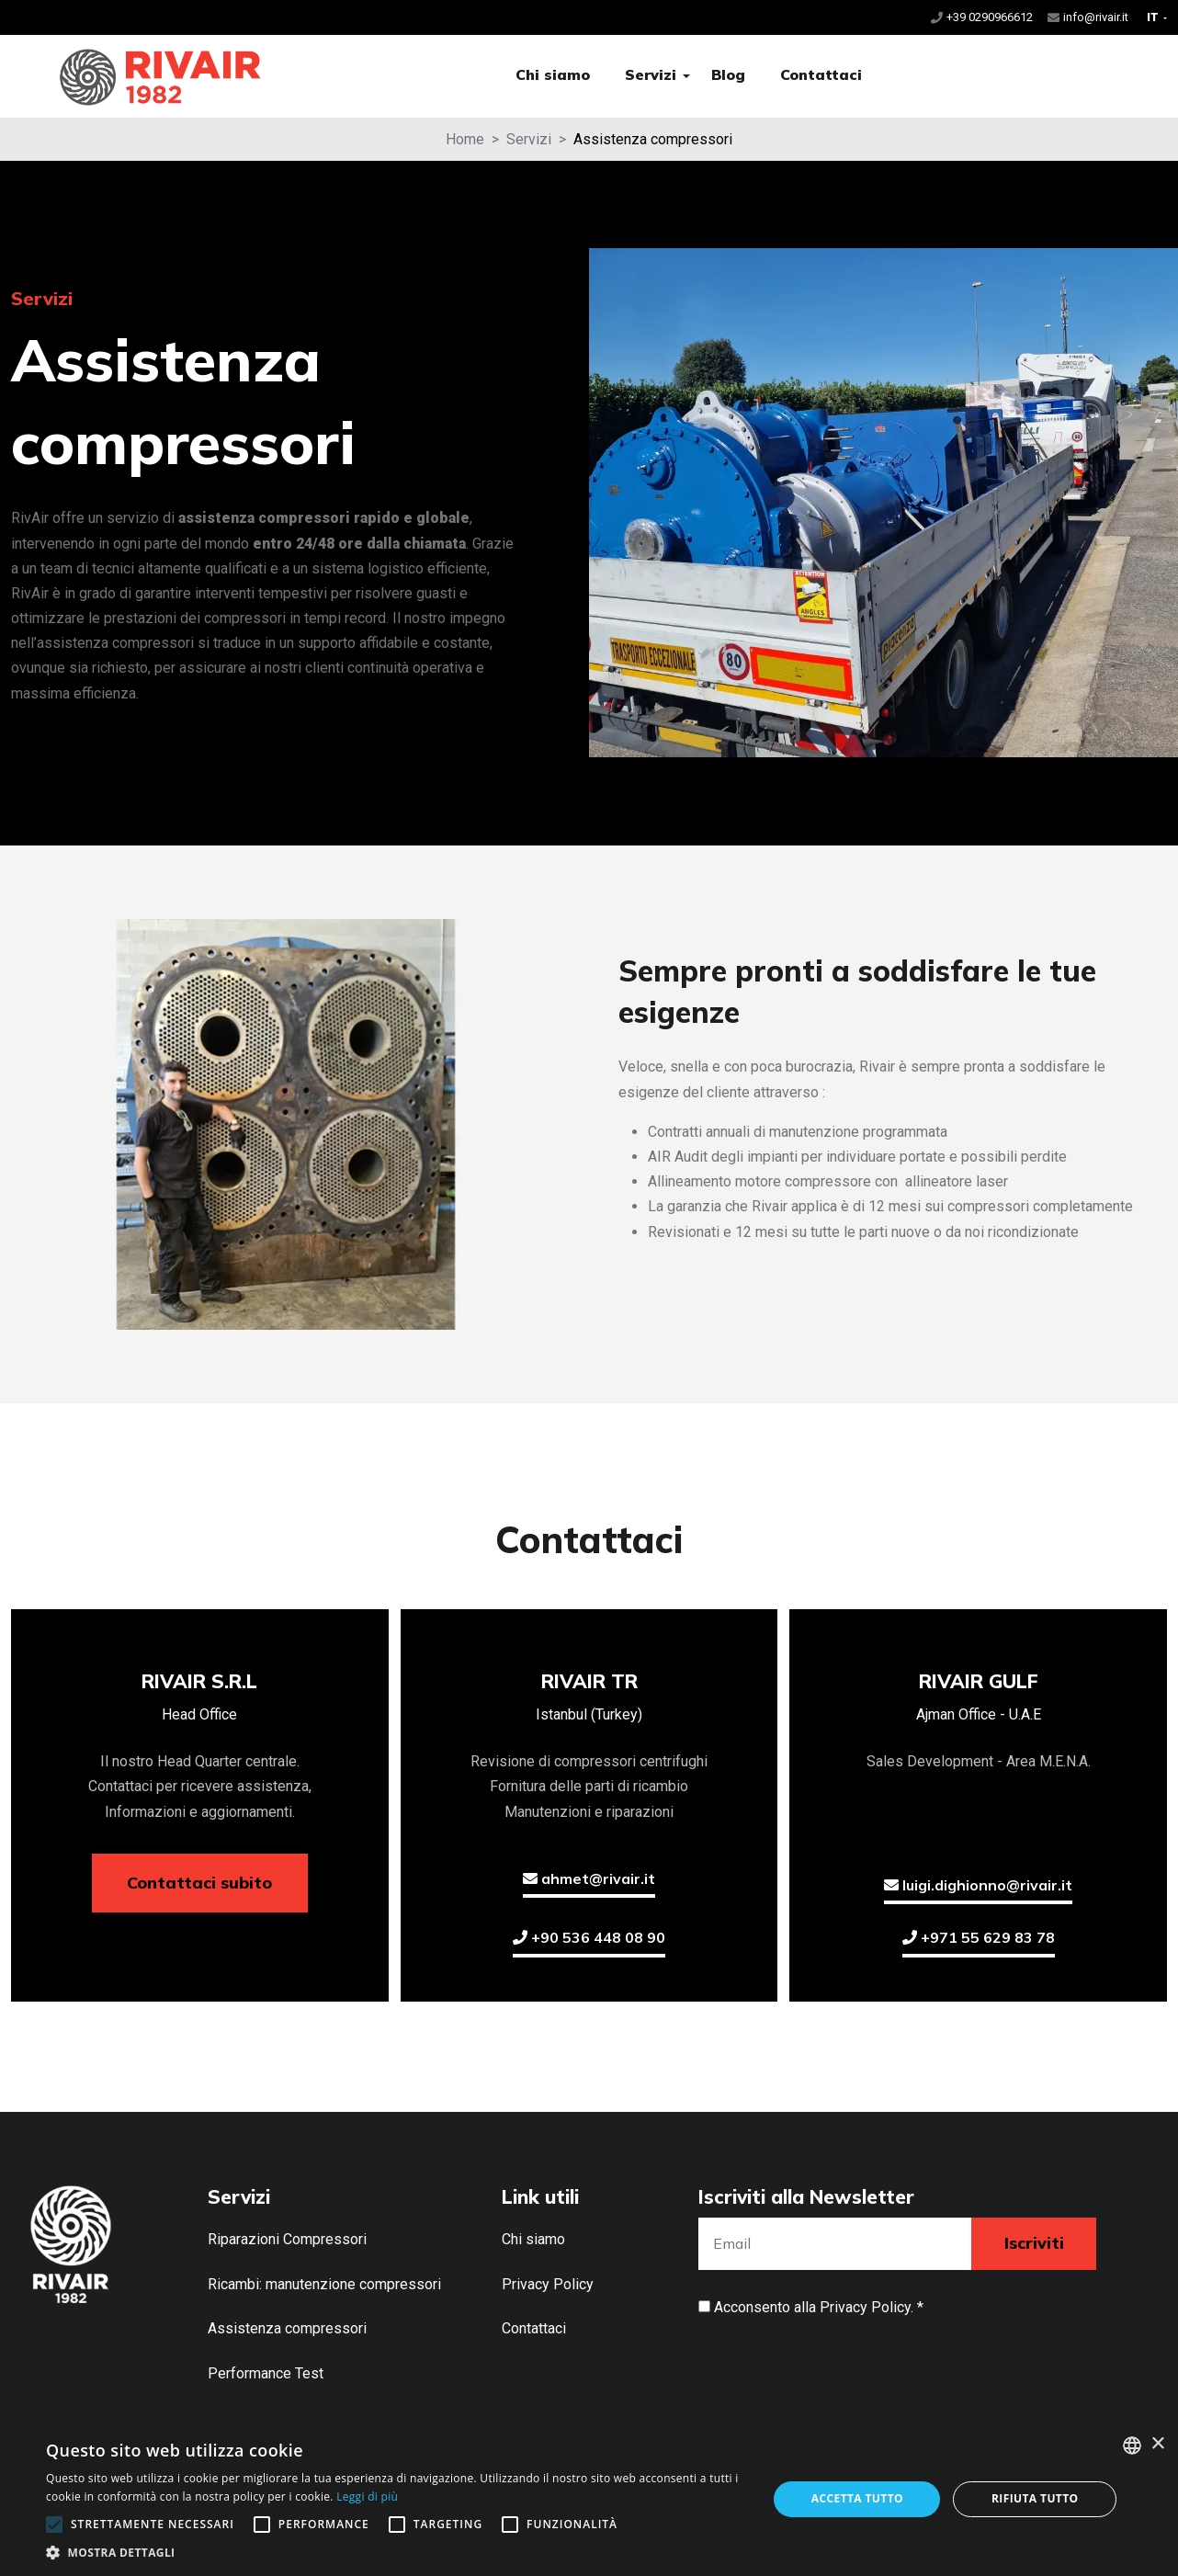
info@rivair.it (1095, 17)
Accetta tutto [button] (857, 2498)
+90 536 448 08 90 (589, 1937)
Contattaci (821, 74)
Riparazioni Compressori (287, 2239)
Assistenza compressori (287, 2328)
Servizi (650, 74)
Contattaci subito (199, 1882)
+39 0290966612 (989, 17)
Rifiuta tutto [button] (1035, 2498)
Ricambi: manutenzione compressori (324, 2284)
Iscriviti (1034, 2242)
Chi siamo (552, 74)
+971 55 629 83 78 (978, 1937)
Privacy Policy (548, 2284)
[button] (686, 75)
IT (1154, 17)
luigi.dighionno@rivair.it (978, 1885)
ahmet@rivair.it (589, 1878)
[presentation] (838, 2364)
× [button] (1157, 2444)
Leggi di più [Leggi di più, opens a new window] (367, 2496)
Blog (728, 74)
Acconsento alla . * (818, 2307)
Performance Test (265, 2373)
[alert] (589, 2499)
